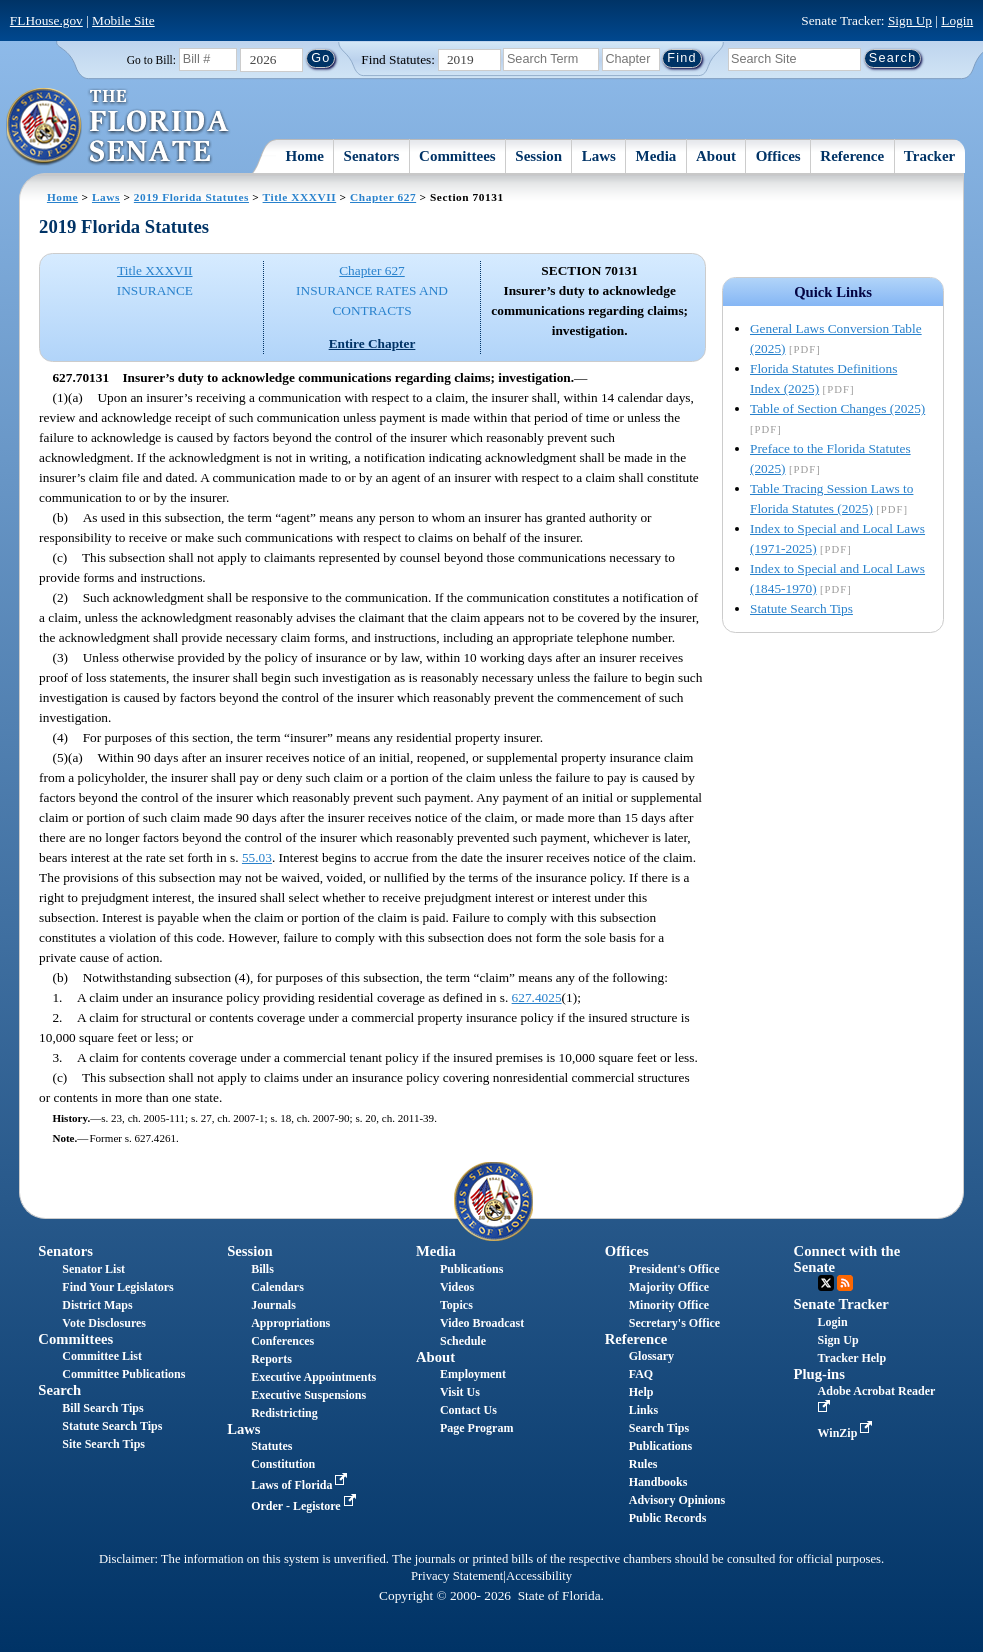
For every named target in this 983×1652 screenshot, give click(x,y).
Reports (271, 1359)
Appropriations (290, 1323)
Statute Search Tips (801, 608)
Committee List (102, 1356)
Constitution (283, 1464)
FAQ (641, 1374)
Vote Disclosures (104, 1323)
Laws (599, 156)
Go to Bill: (151, 60)
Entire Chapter (372, 343)
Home (305, 156)
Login (957, 20)
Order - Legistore (305, 1506)
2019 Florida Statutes (191, 197)
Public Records (668, 1518)
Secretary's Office (674, 1323)
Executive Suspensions (308, 1395)
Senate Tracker (841, 1304)
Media (656, 156)
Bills (262, 1269)
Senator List (93, 1269)
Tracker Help (852, 1358)
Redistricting (284, 1413)
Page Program (476, 1428)
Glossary (651, 1356)
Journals (273, 1305)
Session (538, 156)
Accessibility (539, 1576)
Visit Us (460, 1392)
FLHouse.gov (46, 20)
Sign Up (910, 20)
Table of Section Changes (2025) (837, 408)
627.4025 (537, 997)
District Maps (97, 1305)
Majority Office (669, 1287)
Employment (473, 1374)
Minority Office (669, 1305)
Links (643, 1410)
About (716, 156)
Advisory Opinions (677, 1500)
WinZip (847, 1433)
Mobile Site (123, 20)
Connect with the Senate (847, 1258)
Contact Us (468, 1410)
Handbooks (658, 1482)
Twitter (826, 1283)
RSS (845, 1283)
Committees (457, 156)
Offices (778, 156)
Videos (457, 1287)
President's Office (674, 1269)
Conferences (282, 1341)
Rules (643, 1464)
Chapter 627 (383, 197)
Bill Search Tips (102, 1408)
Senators (372, 156)
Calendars (277, 1287)
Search (59, 1390)
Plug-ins (819, 1374)
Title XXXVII (300, 197)
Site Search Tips (103, 1444)
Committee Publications (123, 1374)
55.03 (257, 857)
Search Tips (659, 1428)
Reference (852, 156)
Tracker (929, 156)
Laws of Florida (301, 1485)
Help (641, 1392)
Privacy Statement (457, 1576)
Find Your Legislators (117, 1287)
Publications (471, 1269)
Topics (456, 1305)
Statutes (271, 1446)
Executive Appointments (313, 1377)
